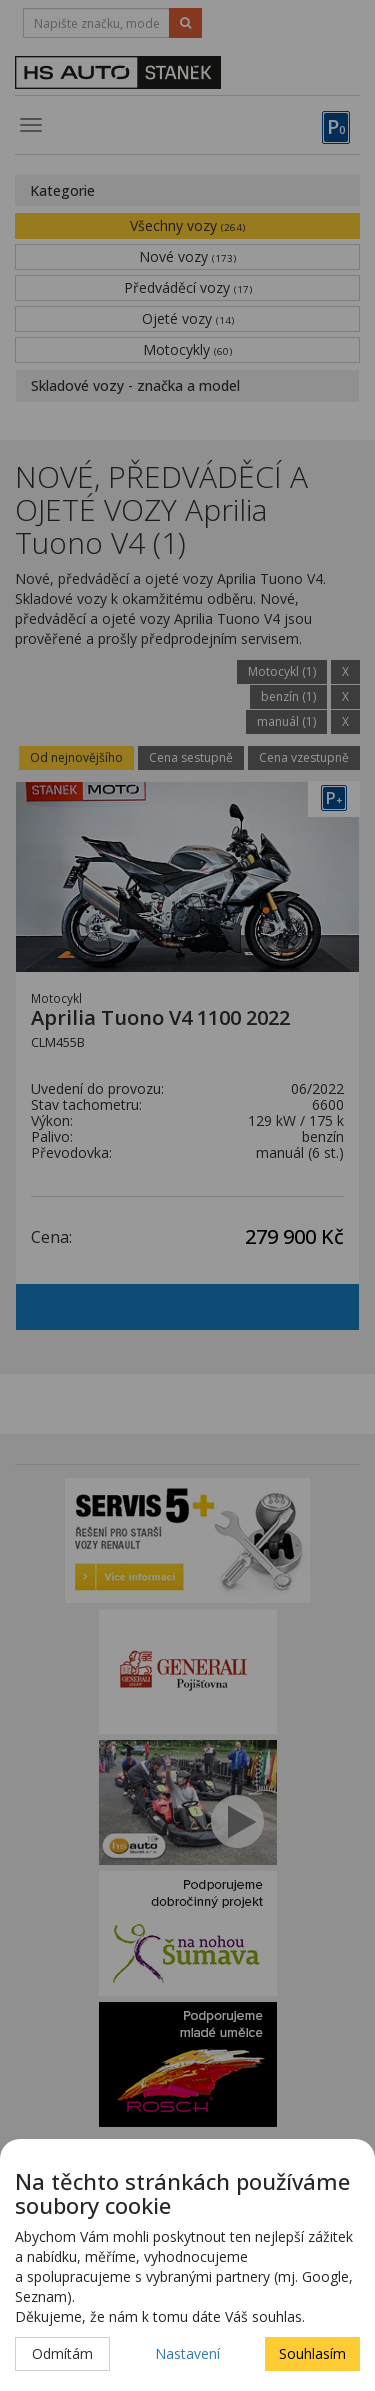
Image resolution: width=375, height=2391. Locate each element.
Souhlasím (312, 2353)
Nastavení (187, 2353)
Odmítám (62, 2353)
